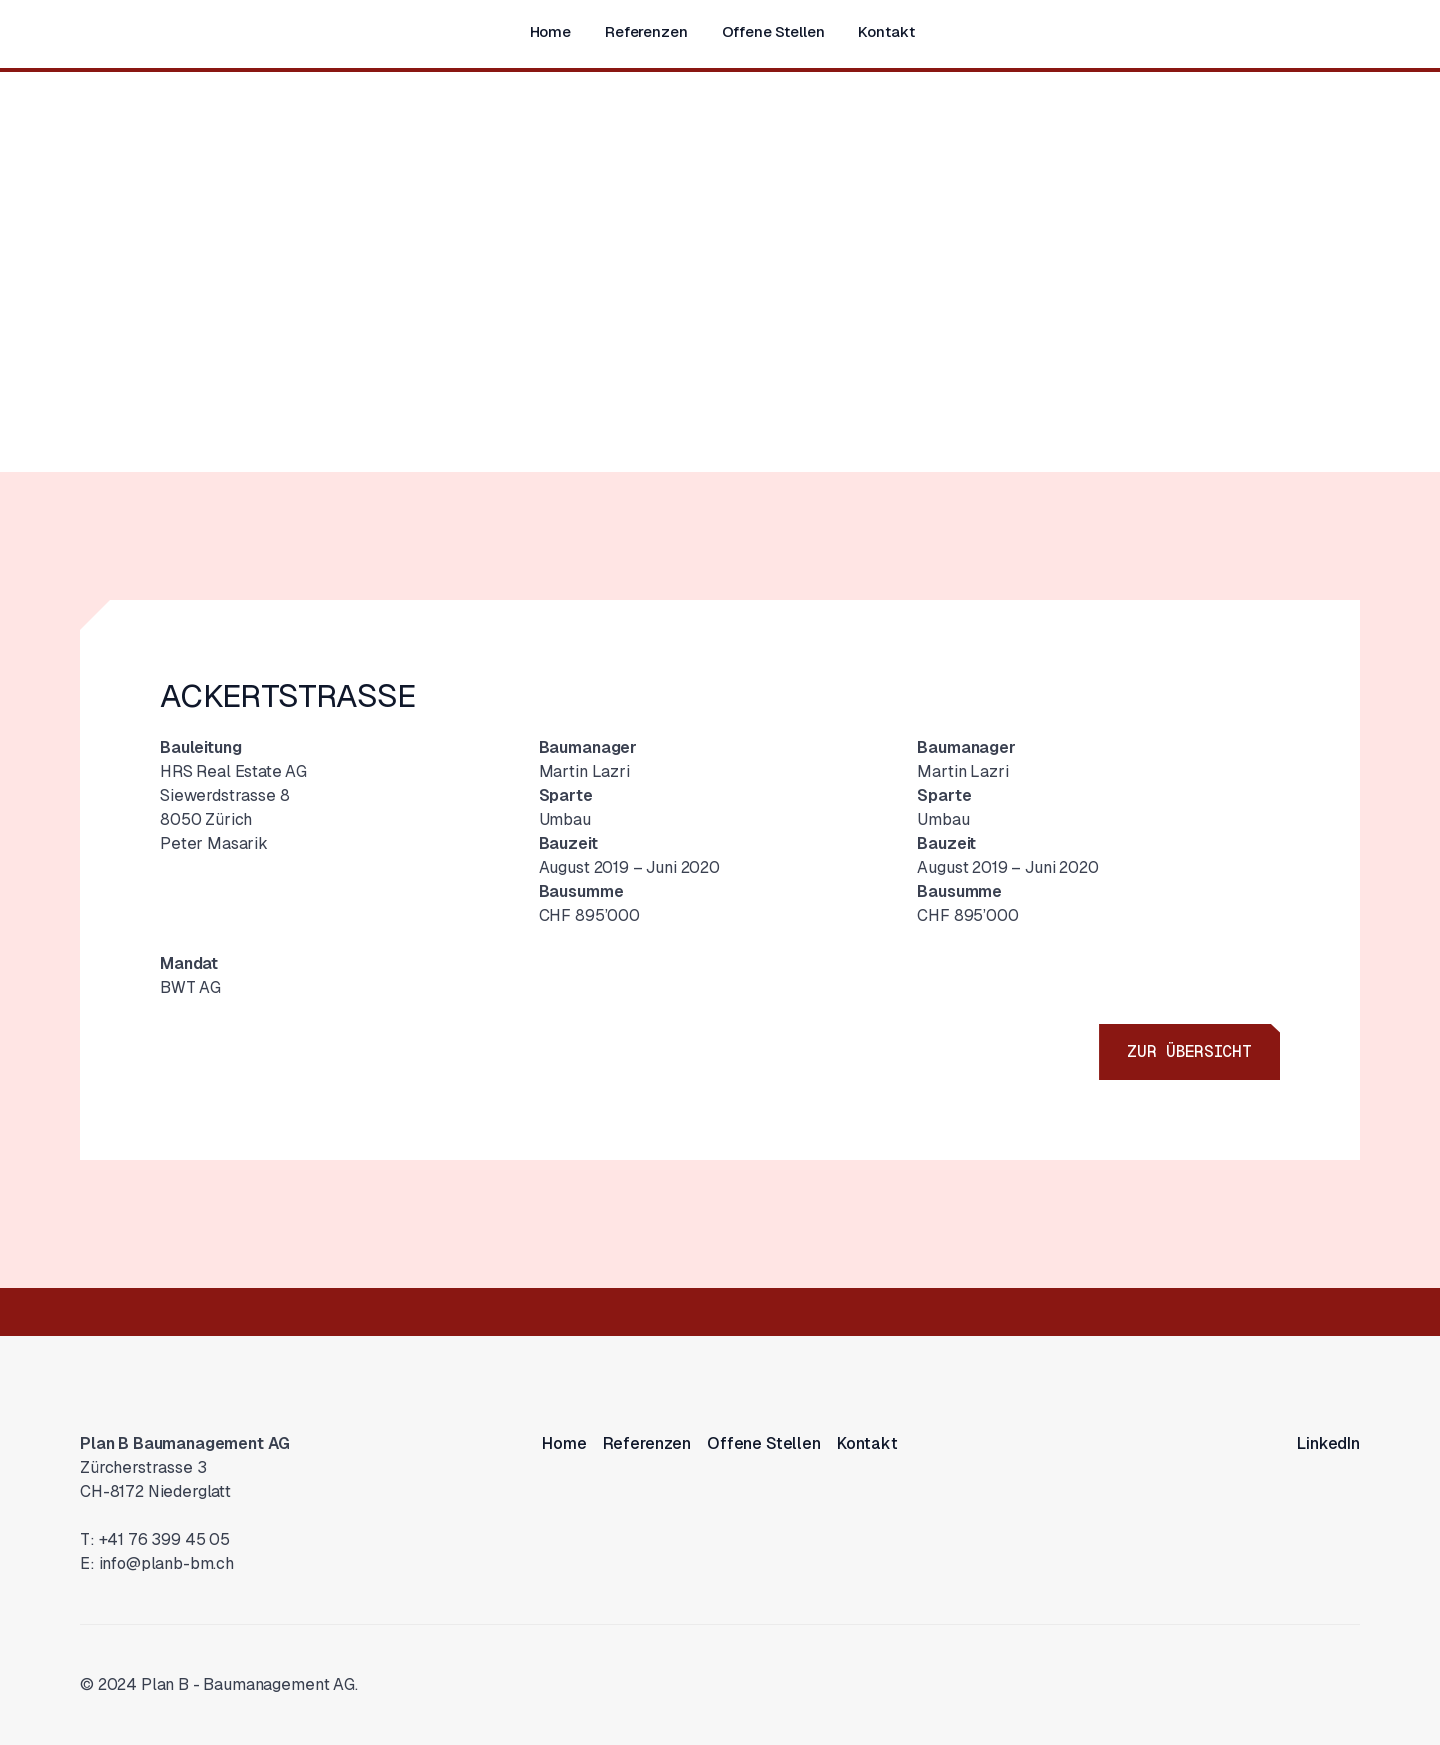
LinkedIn (1328, 1443)
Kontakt (886, 31)
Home (550, 31)
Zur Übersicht (1189, 1051)
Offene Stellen (773, 31)
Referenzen (646, 31)
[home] (100, 30)
